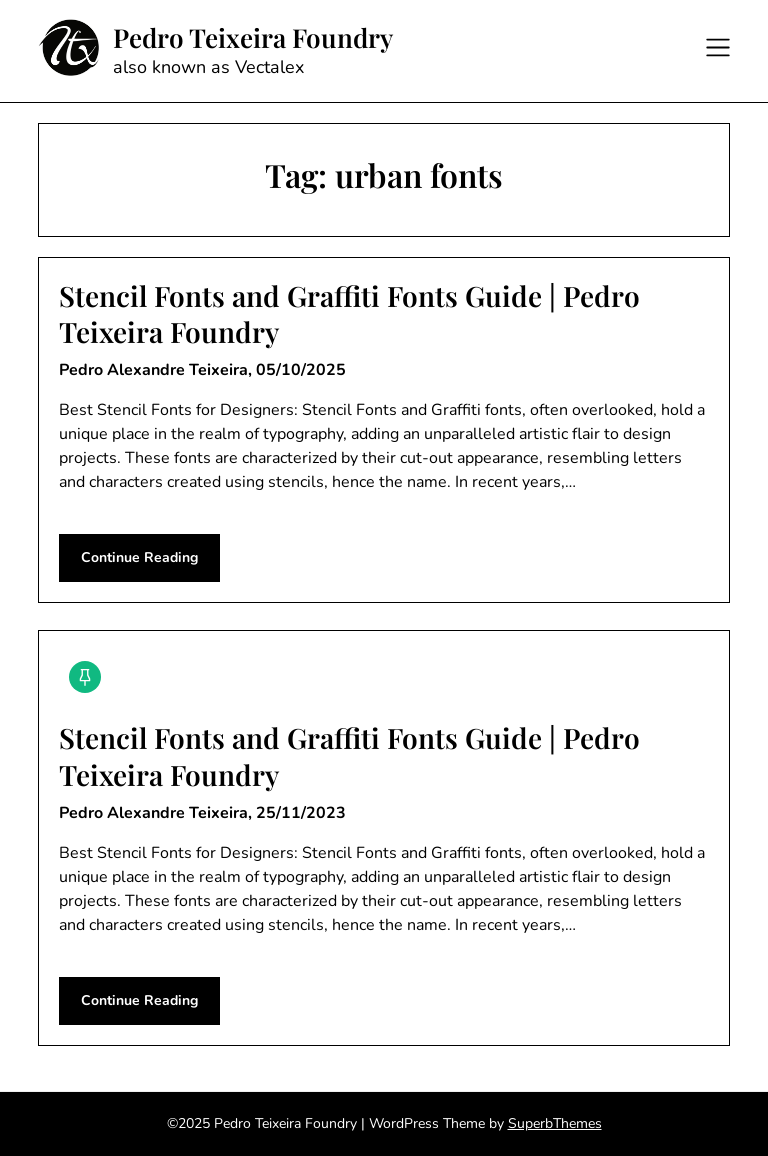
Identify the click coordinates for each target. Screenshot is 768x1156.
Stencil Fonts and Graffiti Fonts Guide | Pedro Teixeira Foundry (349, 313)
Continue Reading (139, 557)
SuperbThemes (555, 1123)
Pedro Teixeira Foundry (253, 38)
